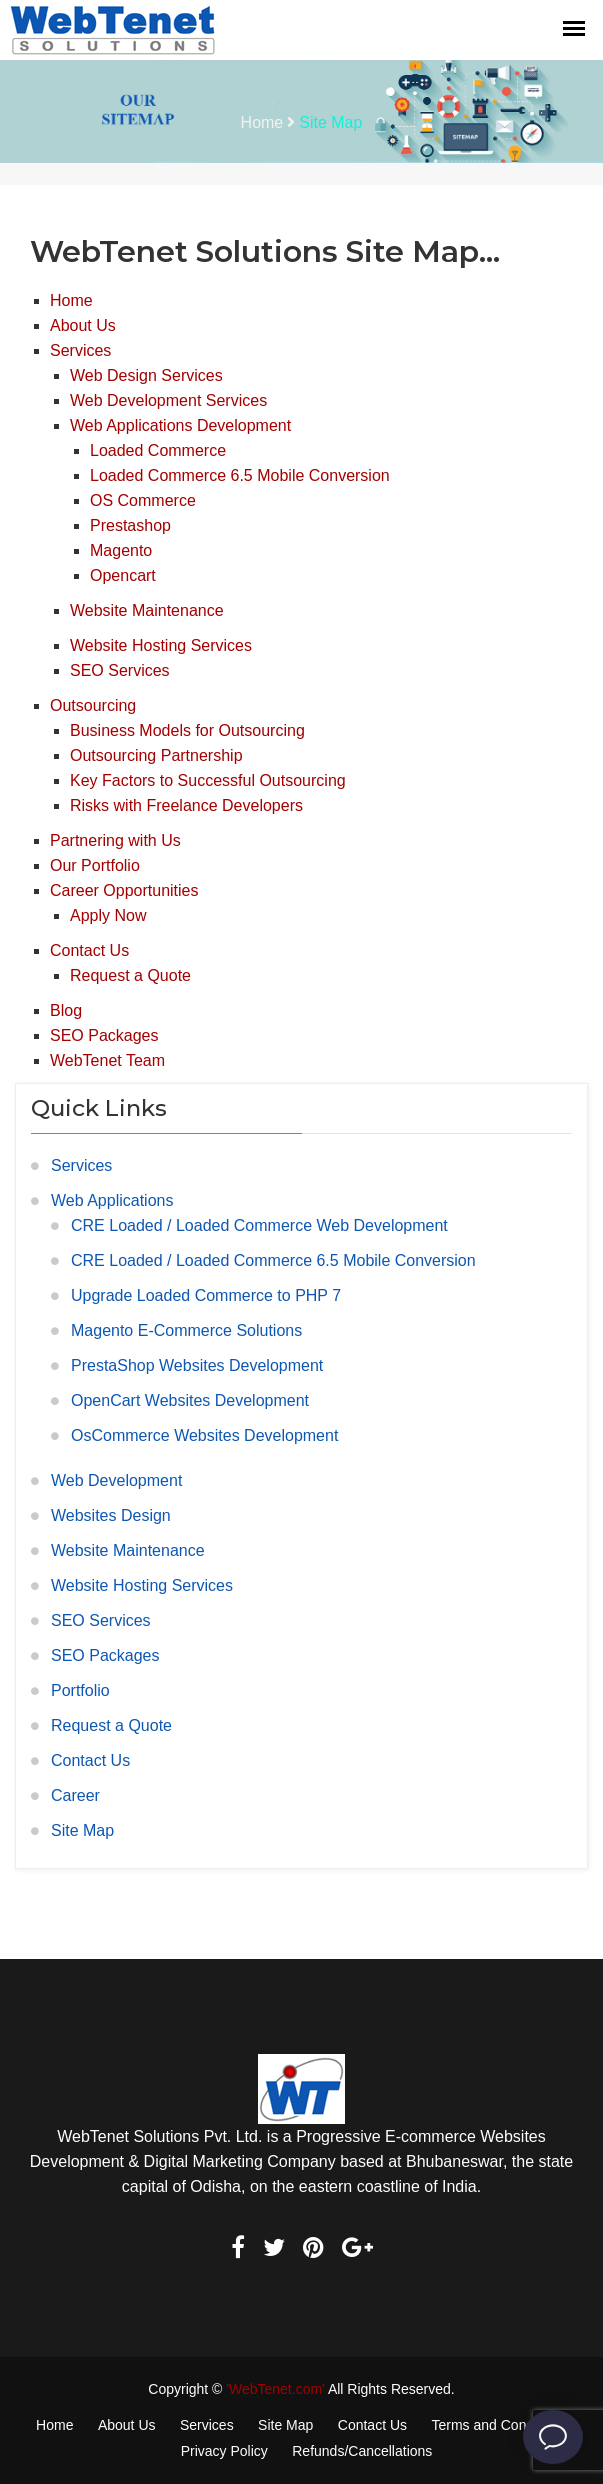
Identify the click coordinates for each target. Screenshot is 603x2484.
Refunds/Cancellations (362, 2451)
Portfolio (80, 1690)
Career (75, 1795)
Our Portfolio (95, 865)
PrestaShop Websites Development (197, 1365)
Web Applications (112, 1200)
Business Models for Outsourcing (187, 730)
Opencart (123, 575)
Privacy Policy (224, 2451)
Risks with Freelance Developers (186, 805)
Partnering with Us (115, 840)
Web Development (116, 1480)
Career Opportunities (124, 890)
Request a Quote (130, 975)
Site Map (82, 1830)
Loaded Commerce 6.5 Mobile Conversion (240, 475)
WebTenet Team (107, 1060)
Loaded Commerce (158, 450)
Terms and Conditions (499, 2425)
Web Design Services (146, 375)
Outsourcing (93, 705)
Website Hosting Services (161, 645)
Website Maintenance (147, 610)
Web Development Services (168, 400)
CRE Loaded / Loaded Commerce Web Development (259, 1225)
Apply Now (108, 915)
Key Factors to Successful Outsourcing (208, 780)
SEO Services (120, 670)
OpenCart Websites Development (190, 1400)
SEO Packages (104, 1035)
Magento (121, 550)
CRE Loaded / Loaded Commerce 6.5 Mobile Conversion (273, 1260)
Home (262, 122)
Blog (66, 1010)
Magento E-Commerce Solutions (186, 1330)
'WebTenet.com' (275, 2389)
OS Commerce (143, 500)
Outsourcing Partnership (156, 755)
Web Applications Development (180, 425)
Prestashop (130, 525)
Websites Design (111, 1515)
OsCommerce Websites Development (204, 1435)
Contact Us (89, 950)
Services (80, 350)
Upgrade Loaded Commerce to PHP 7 (206, 1295)
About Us (83, 325)
